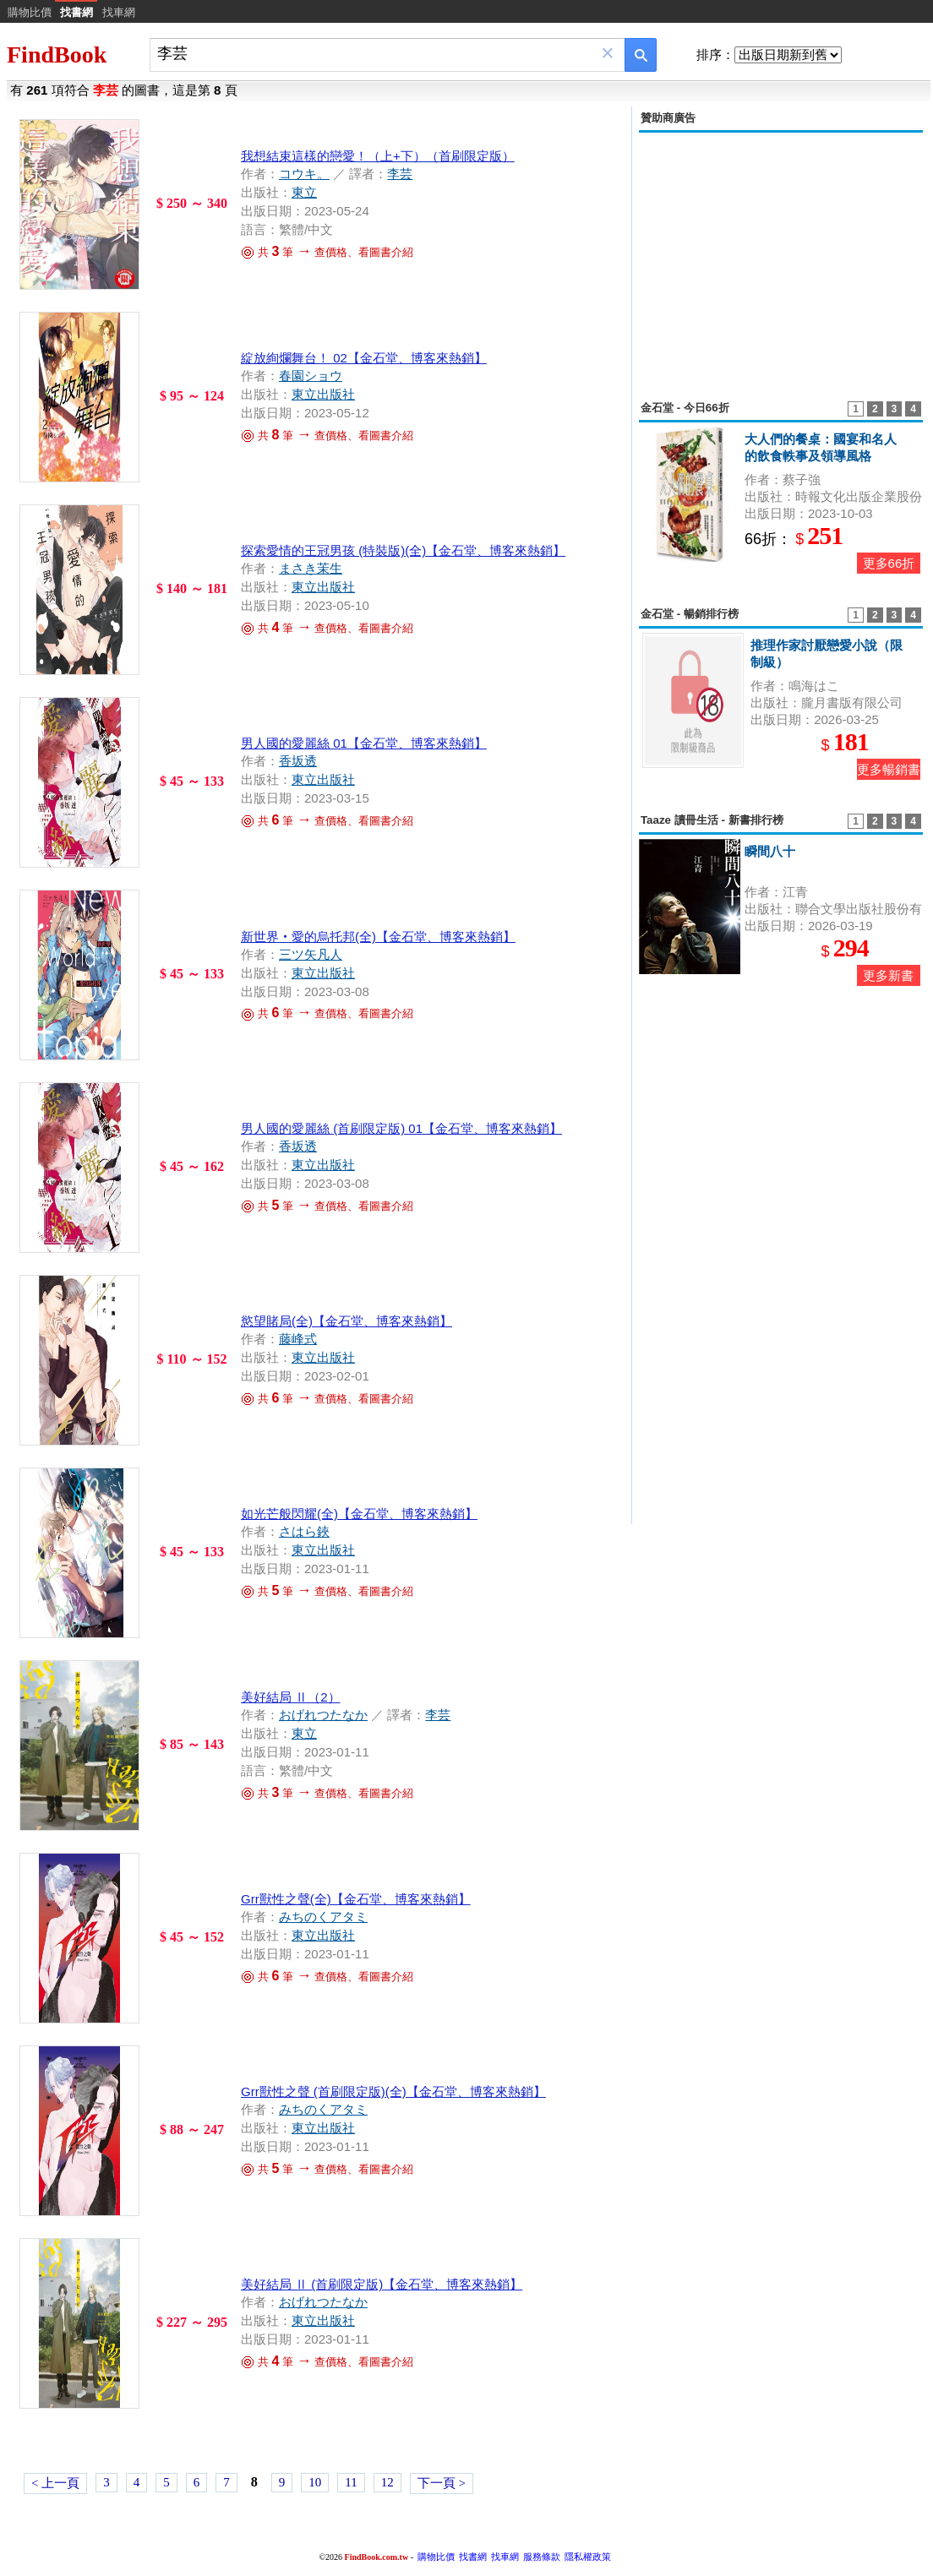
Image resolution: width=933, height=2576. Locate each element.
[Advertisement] (781, 257)
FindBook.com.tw (377, 2557)
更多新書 (888, 975)
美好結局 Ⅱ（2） (291, 1697)
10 (314, 2482)
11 (351, 2482)
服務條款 (541, 2556)
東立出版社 (323, 394)
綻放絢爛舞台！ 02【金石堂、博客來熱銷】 (364, 358)
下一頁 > (441, 2483)
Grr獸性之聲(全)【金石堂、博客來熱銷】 (356, 1899)
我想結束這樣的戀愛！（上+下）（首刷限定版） (378, 156)
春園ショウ (310, 375)
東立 (304, 192)
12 (387, 2482)
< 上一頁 (55, 2483)
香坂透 (298, 761)
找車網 (118, 12)
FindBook (56, 54)
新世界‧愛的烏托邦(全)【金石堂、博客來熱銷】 (378, 936)
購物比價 (30, 12)
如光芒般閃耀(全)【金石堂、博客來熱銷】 (359, 1513)
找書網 (473, 2556)
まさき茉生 (310, 568)
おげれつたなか (323, 1714)
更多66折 (889, 563)
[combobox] (375, 53)
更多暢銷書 (888, 769)
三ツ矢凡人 (310, 954)
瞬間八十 (770, 851)
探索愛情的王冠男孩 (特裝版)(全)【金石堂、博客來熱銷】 (403, 550)
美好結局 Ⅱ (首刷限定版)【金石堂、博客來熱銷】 (381, 2284)
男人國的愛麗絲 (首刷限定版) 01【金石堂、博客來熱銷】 (401, 1128)
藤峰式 (298, 1339)
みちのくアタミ (323, 1916)
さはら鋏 (304, 1531)
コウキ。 (304, 173)
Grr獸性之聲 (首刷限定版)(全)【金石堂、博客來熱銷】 (393, 2091)
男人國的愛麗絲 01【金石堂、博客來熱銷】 (364, 743)
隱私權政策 (588, 2556)
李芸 (399, 173)
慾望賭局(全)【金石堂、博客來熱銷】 (346, 1321)
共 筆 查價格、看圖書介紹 (327, 252)
